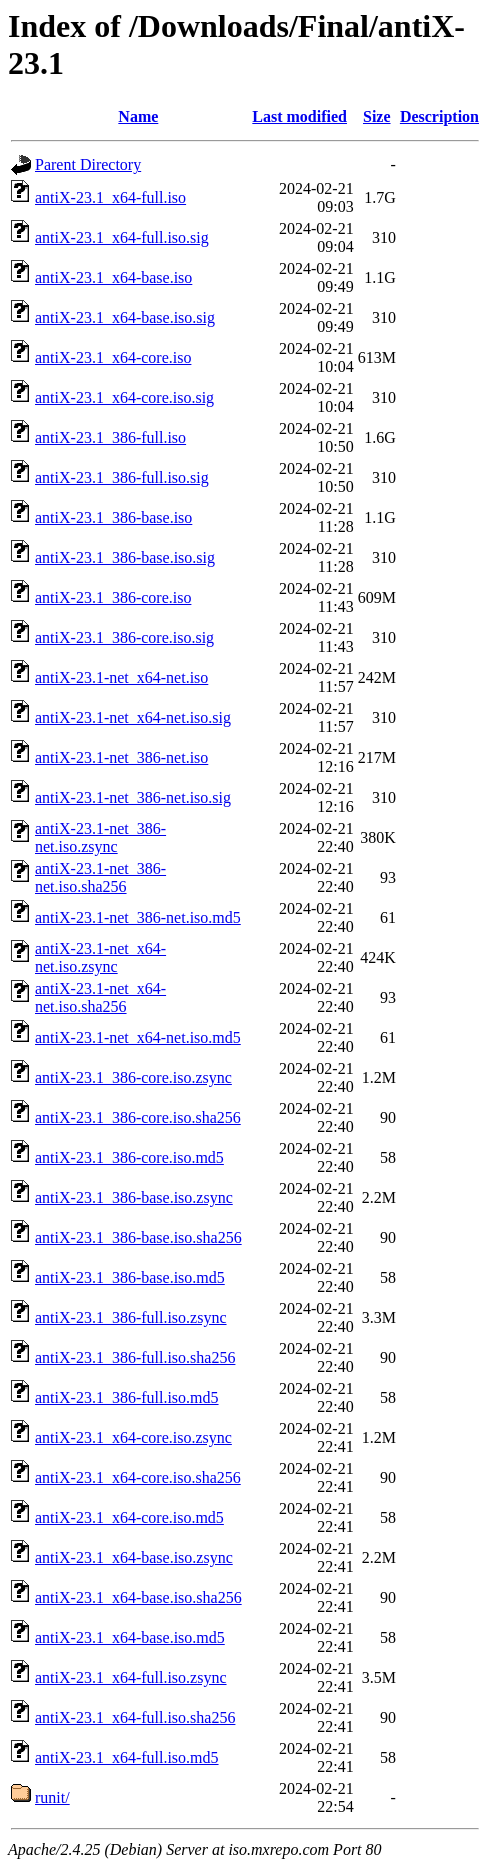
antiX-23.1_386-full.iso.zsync (131, 1317)
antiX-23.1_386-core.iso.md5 (129, 1157)
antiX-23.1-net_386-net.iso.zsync (100, 837)
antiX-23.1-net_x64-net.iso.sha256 (100, 997)
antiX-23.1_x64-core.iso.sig (124, 397)
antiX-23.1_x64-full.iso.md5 (127, 1757)
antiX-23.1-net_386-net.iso (121, 757)
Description (439, 116)
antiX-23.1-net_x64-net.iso (121, 677)
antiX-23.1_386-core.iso (113, 597)
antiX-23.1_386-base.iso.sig (125, 557)
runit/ (52, 1797)
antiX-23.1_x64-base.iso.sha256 (138, 1597)
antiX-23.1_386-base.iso (113, 517)
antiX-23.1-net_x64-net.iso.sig (133, 717)
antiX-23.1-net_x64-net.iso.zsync (100, 957)
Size (377, 116)
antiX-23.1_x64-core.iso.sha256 (138, 1477)
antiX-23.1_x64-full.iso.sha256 (135, 1717)
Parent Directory (88, 164)
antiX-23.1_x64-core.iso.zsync (133, 1437)
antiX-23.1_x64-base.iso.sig (125, 317)
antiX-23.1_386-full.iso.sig (122, 477)
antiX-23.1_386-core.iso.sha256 (138, 1117)
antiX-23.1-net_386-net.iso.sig (133, 797)
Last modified (299, 116)
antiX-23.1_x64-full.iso (110, 197)
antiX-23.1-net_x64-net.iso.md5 (138, 1037)
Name (138, 116)
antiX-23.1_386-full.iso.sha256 (135, 1357)
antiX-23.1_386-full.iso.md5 (127, 1397)
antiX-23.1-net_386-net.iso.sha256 (100, 877)
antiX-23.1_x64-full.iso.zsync (131, 1677)
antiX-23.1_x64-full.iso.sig (122, 237)
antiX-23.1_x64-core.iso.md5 (129, 1517)
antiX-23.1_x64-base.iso (113, 277)
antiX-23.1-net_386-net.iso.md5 (138, 917)
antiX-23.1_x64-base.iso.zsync (134, 1557)
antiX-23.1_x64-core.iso (113, 357)
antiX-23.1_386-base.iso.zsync (134, 1197)
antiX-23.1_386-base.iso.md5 (130, 1277)
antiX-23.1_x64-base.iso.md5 (130, 1637)
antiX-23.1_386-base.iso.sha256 (138, 1237)
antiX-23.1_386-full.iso (110, 437)
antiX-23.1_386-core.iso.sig (124, 637)
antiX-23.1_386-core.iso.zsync (133, 1077)
